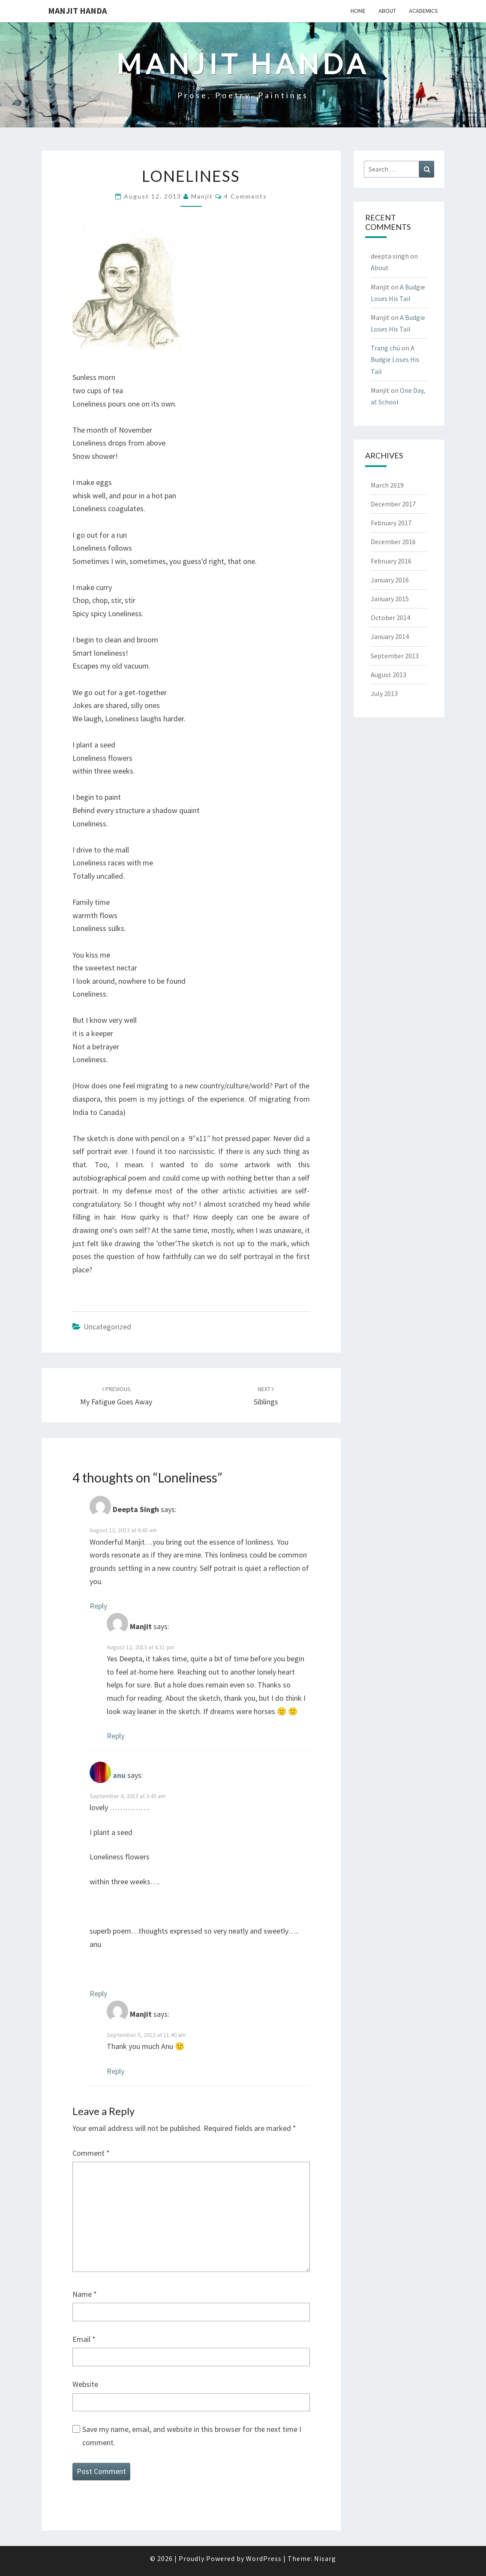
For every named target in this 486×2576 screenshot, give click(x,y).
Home (358, 11)
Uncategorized (107, 1327)
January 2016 (390, 579)
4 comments (245, 196)
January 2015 (390, 598)
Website (85, 2384)
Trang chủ (385, 347)
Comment (91, 2153)
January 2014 (390, 636)
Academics (423, 11)
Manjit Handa (77, 10)
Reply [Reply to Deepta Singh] (98, 1606)
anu (119, 1775)
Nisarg (325, 2558)
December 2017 (393, 504)
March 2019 (387, 485)
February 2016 (391, 561)
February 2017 (391, 522)
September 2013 (395, 655)
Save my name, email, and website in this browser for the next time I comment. (191, 2435)
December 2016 (393, 541)
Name (84, 2294)
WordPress (264, 2558)
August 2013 (388, 674)
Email (84, 2339)
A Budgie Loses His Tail (395, 359)
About (387, 11)
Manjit (202, 196)
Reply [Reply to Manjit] (115, 1736)
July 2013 (384, 693)
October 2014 (390, 617)
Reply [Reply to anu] (98, 1993)
